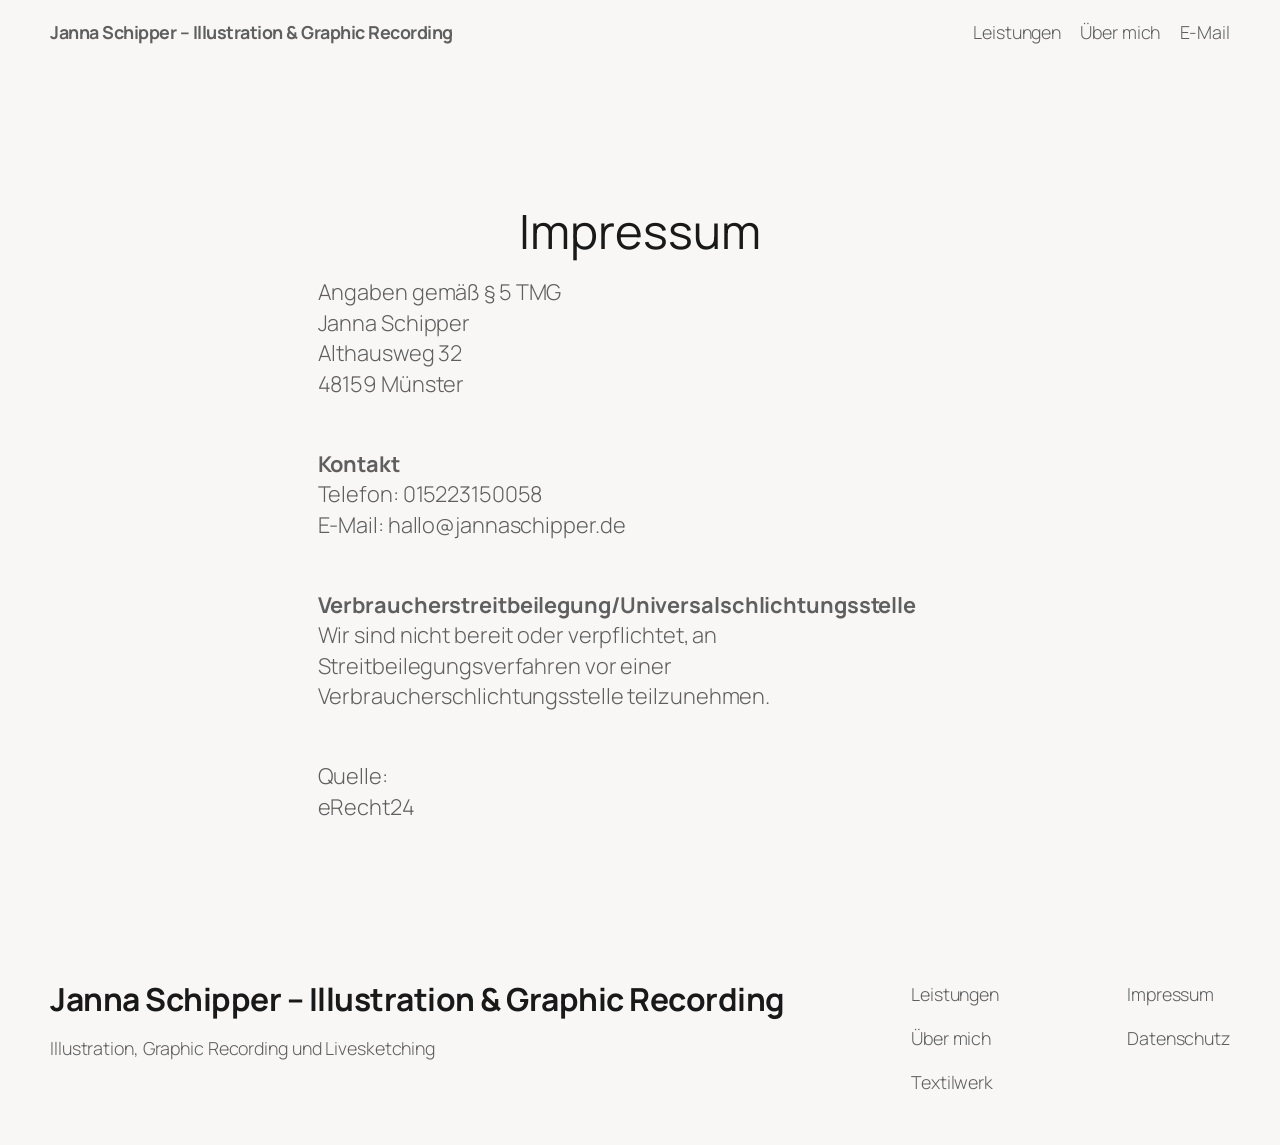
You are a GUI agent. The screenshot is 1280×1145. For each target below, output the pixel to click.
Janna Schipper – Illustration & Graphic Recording (251, 32)
